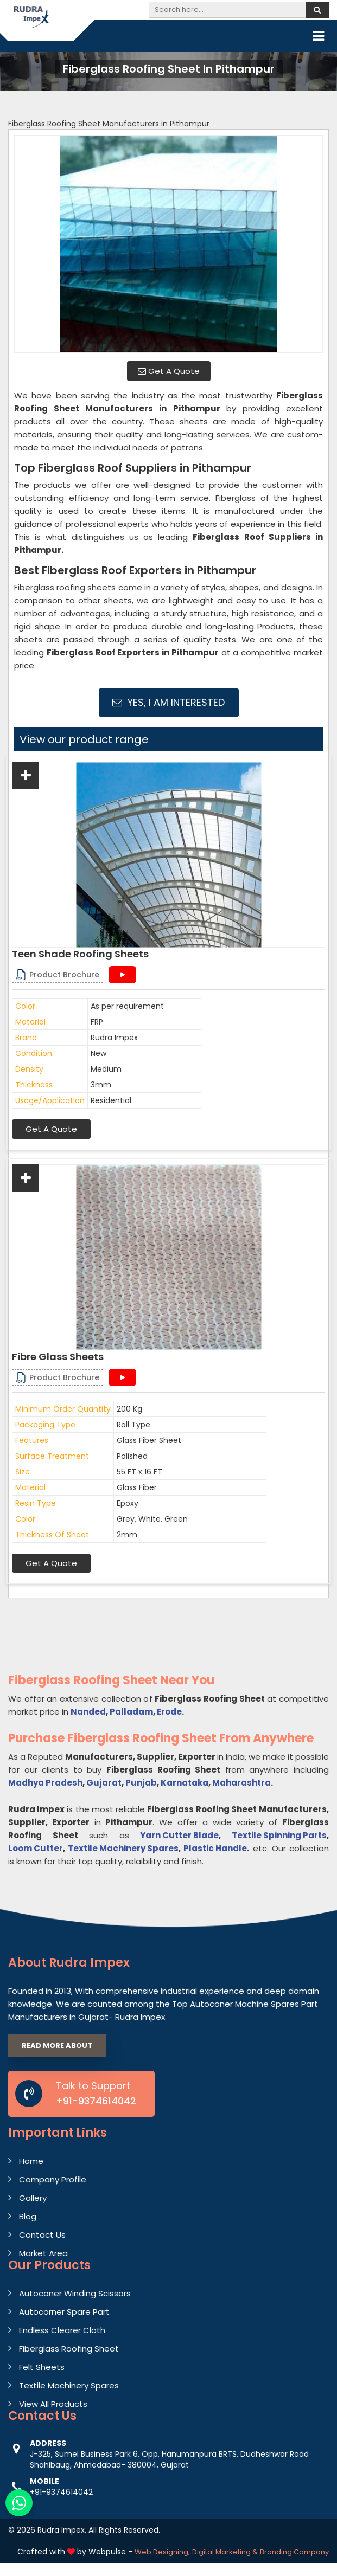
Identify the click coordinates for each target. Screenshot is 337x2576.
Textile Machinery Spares (123, 1848)
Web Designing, (162, 2552)
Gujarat (104, 1782)
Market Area (43, 2253)
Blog (27, 2216)
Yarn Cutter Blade (179, 1835)
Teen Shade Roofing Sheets (80, 954)
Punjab (141, 1782)
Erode (169, 1711)
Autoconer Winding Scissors (75, 2293)
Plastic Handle (215, 1848)
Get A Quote (169, 371)
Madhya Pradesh (45, 1782)
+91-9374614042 (96, 2101)
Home (31, 2161)
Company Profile (52, 2179)
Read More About (57, 2045)
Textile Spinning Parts (279, 1835)
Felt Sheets (42, 2367)
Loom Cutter (35, 1848)
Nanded (88, 1711)
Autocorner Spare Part (64, 2311)
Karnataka (184, 1782)
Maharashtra (241, 1782)
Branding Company (294, 2552)
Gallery (33, 2198)
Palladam (131, 1711)
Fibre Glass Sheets (58, 1356)
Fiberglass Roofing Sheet (69, 2348)
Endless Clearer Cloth (62, 2330)
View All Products (53, 2404)
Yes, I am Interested (168, 702)
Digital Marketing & (225, 2552)
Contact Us (42, 2234)
